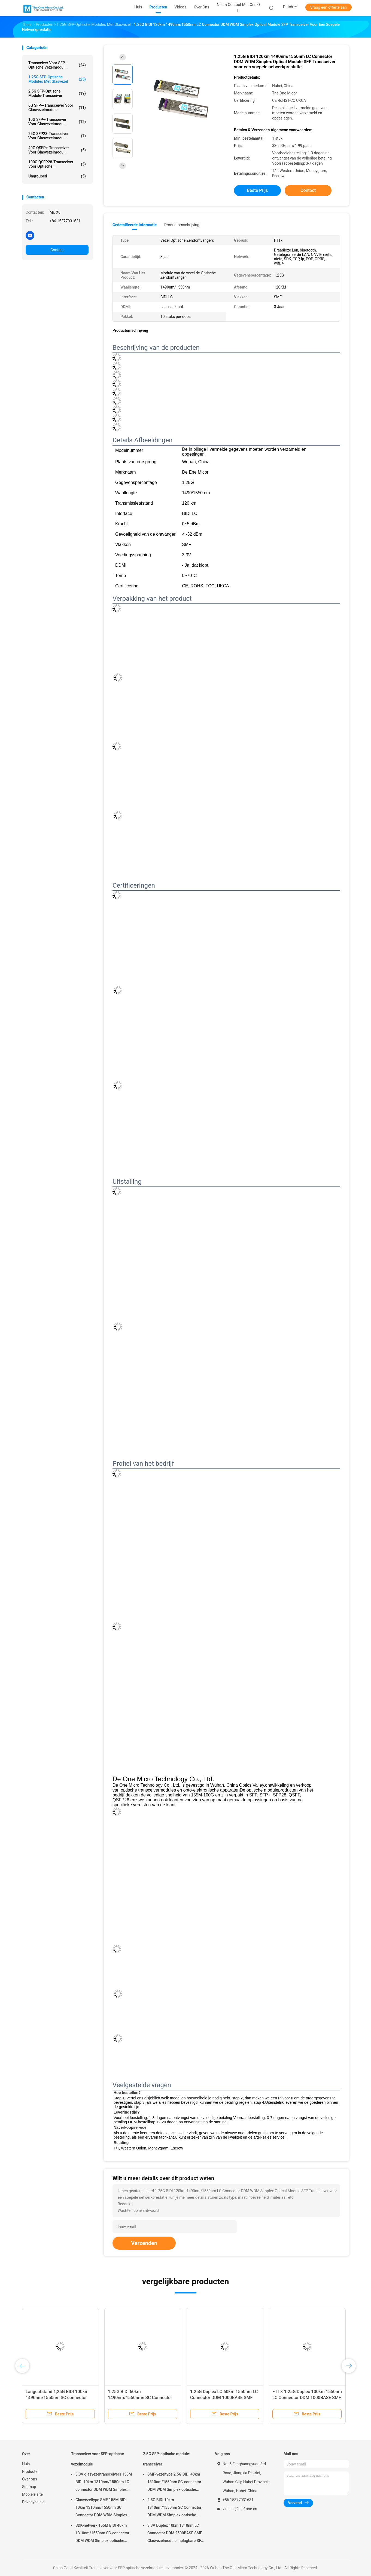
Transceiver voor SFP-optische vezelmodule (97, 2459)
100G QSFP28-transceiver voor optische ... (57, 164)
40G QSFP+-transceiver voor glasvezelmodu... (57, 150)
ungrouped (57, 176)
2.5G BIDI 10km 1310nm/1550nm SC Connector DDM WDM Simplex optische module (174, 2508)
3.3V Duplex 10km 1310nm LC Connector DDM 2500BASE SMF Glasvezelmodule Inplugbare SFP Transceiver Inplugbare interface (175, 2533)
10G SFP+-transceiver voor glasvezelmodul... (57, 121)
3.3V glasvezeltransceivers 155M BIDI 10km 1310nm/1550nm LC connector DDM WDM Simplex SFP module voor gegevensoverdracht (103, 2482)
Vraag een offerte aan (328, 7)
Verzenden (144, 2243)
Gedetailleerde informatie (134, 225)
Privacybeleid (33, 2502)
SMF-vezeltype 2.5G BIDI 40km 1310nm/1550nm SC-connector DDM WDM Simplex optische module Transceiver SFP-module (175, 2482)
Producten (30, 2471)
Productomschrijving (181, 225)
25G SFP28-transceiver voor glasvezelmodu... (57, 135)
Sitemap (29, 2487)
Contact (57, 250)
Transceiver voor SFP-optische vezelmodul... (57, 65)
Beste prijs (257, 190)
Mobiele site (32, 2494)
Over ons (29, 2479)
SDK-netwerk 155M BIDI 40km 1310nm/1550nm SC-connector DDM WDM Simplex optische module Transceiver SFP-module (103, 2533)
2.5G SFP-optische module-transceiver (57, 93)
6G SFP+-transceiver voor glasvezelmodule (57, 107)
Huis (26, 2464)
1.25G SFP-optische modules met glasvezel (57, 79)
